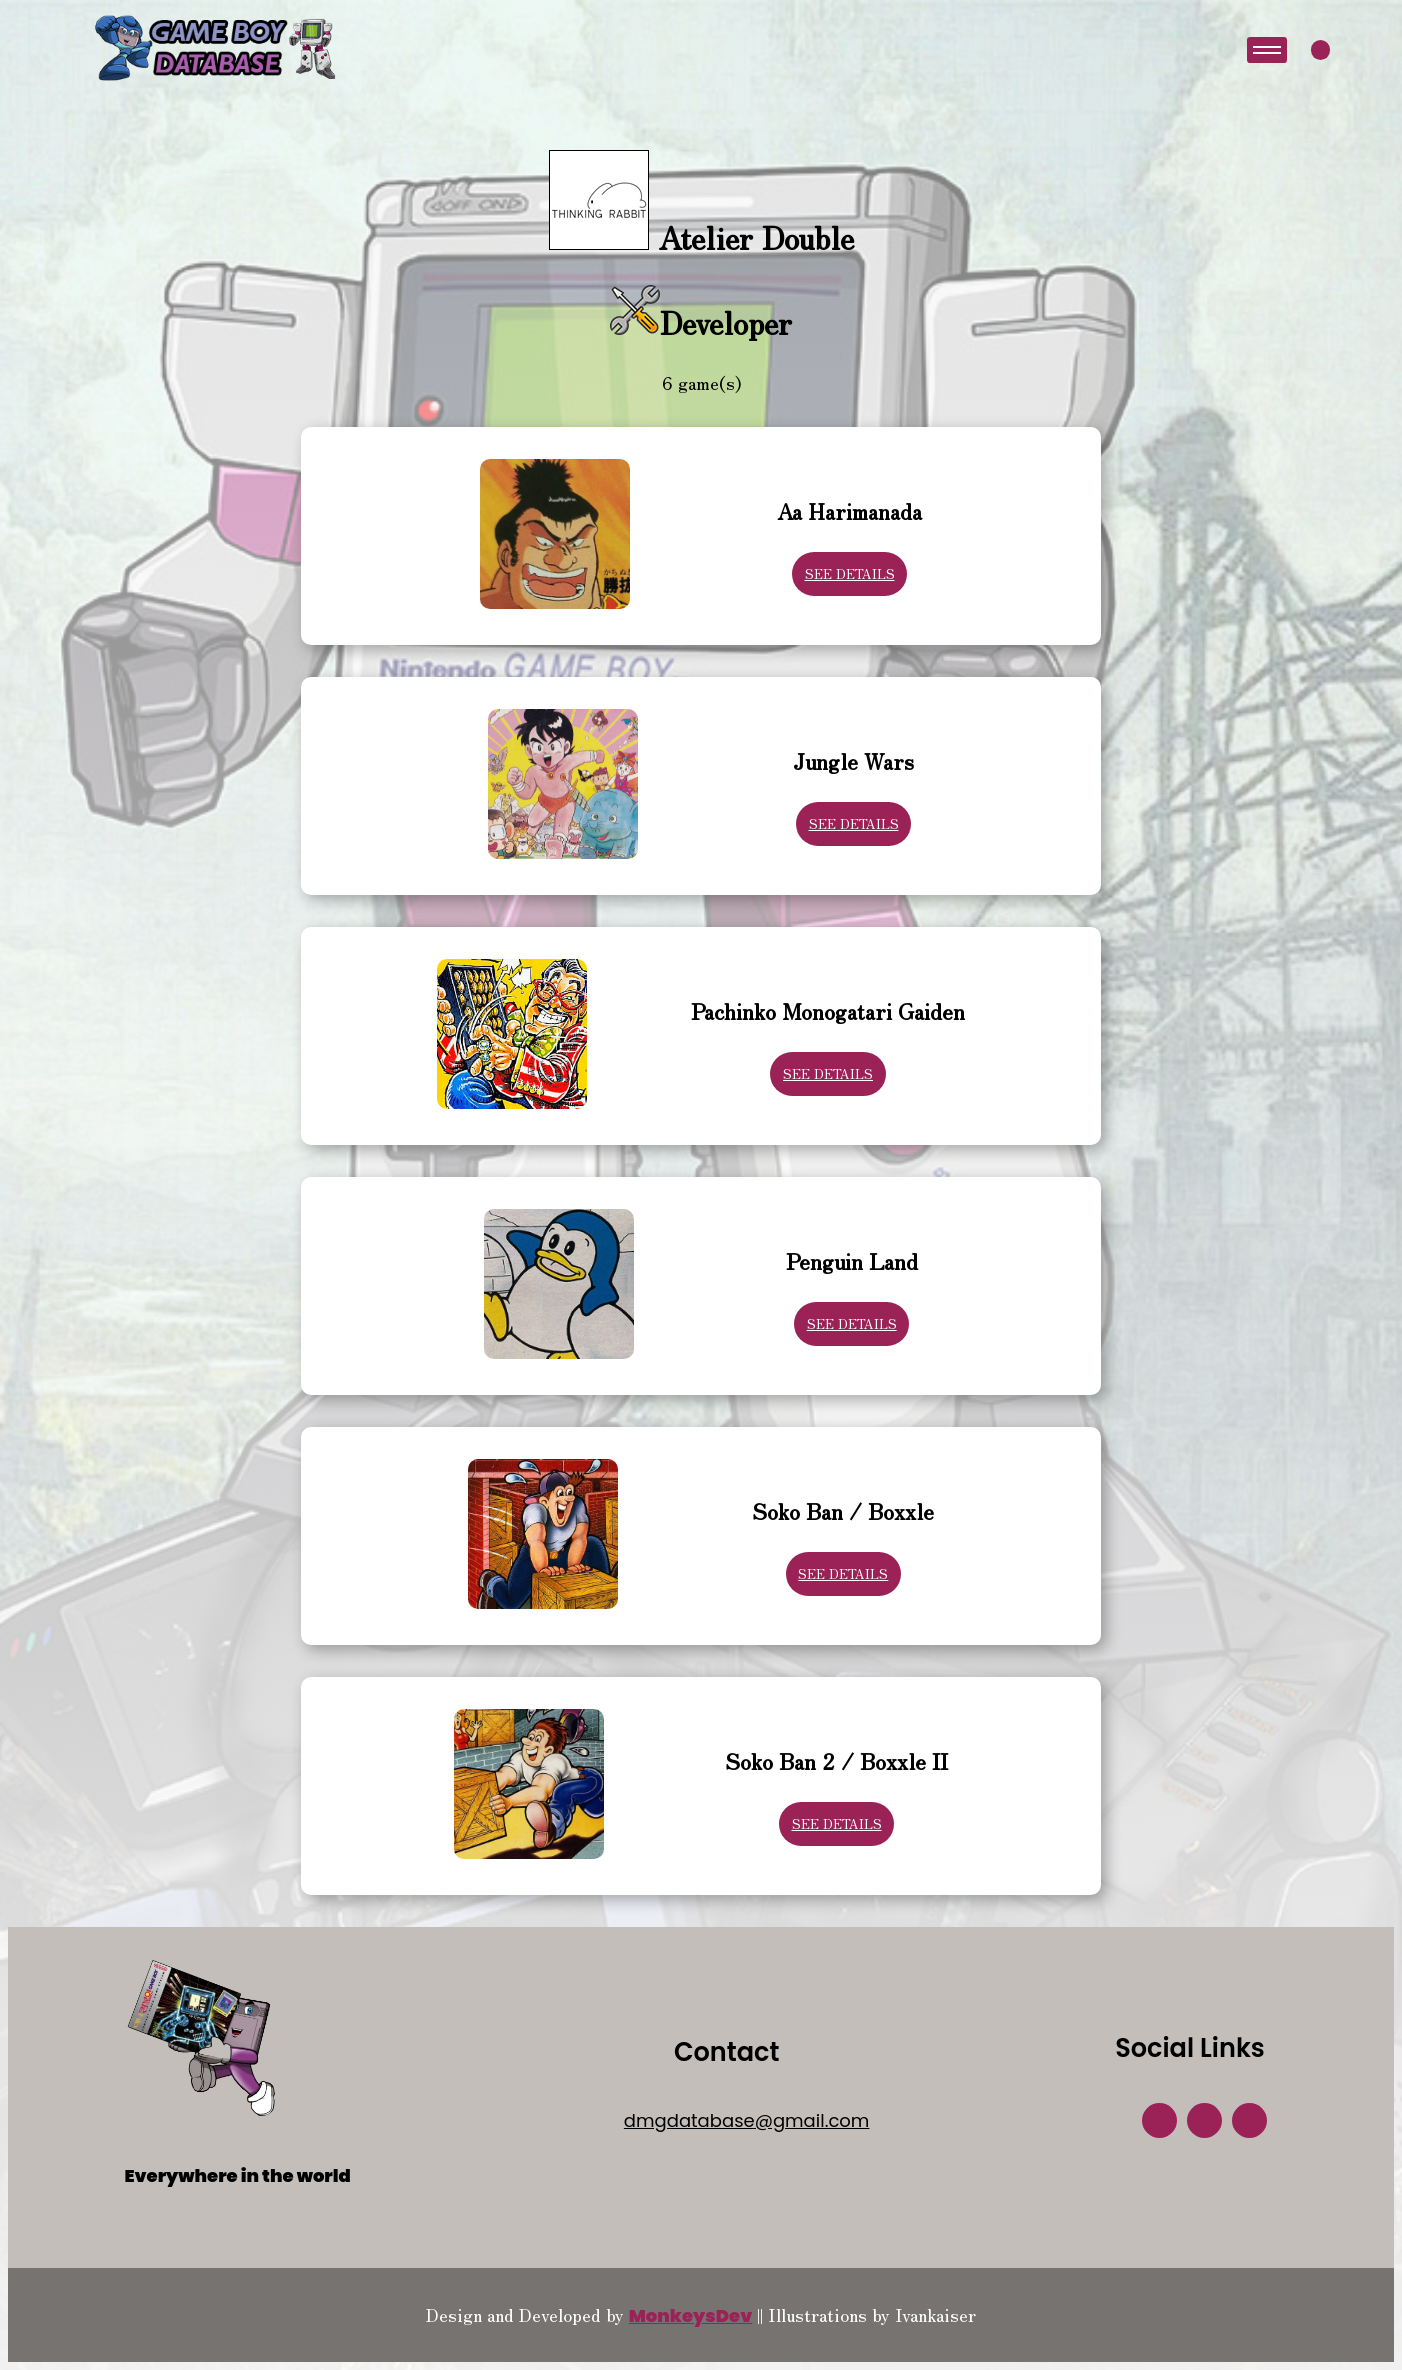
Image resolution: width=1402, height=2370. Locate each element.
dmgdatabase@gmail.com (747, 2120)
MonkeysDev (691, 2315)
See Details (850, 573)
